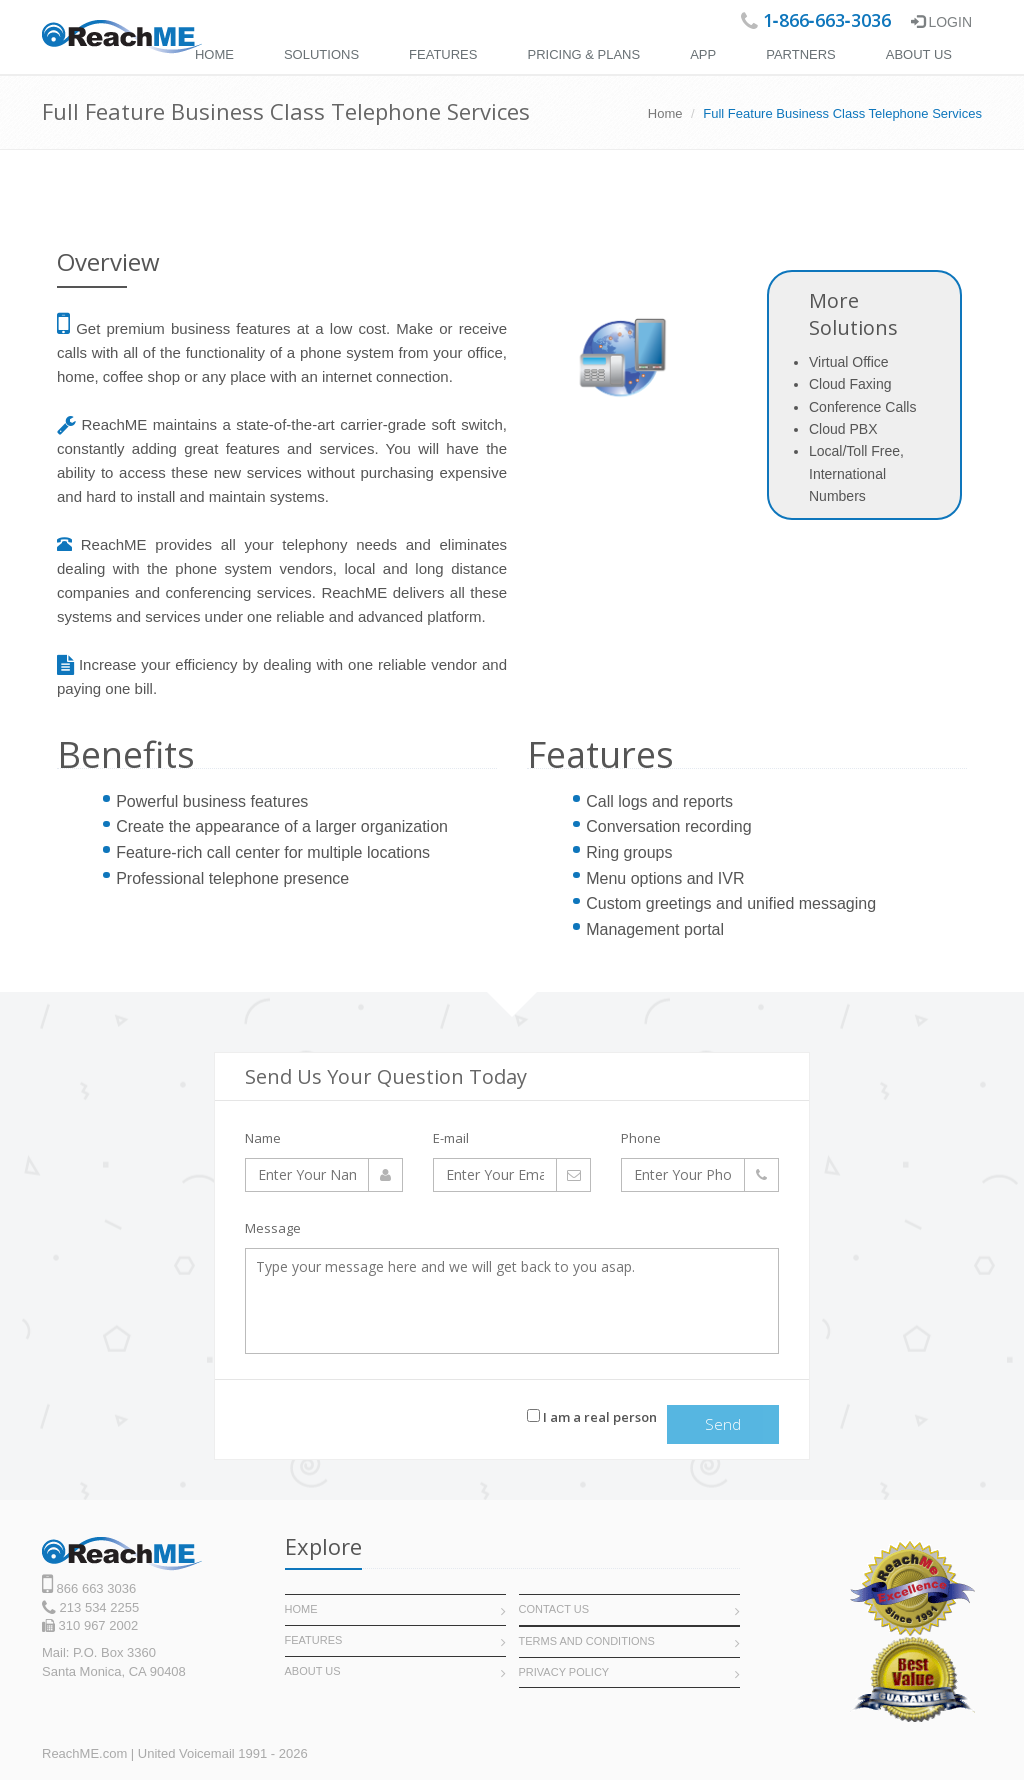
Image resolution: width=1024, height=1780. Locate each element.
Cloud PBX (843, 429)
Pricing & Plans (583, 54)
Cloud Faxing (850, 384)
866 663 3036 (94, 1588)
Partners (801, 54)
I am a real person (592, 1417)
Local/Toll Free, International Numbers (856, 473)
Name (263, 1138)
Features (443, 54)
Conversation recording (668, 826)
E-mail (451, 1138)
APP (703, 54)
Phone (641, 1138)
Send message (723, 1429)
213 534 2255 (97, 1607)
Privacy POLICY (564, 1672)
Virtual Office (849, 362)
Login (941, 22)
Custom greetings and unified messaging (731, 903)
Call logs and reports (659, 801)
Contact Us (554, 1609)
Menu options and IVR (665, 878)
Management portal (655, 929)
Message (273, 1228)
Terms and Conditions (587, 1641)
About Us (919, 54)
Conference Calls (862, 407)
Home (214, 54)
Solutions (321, 54)
